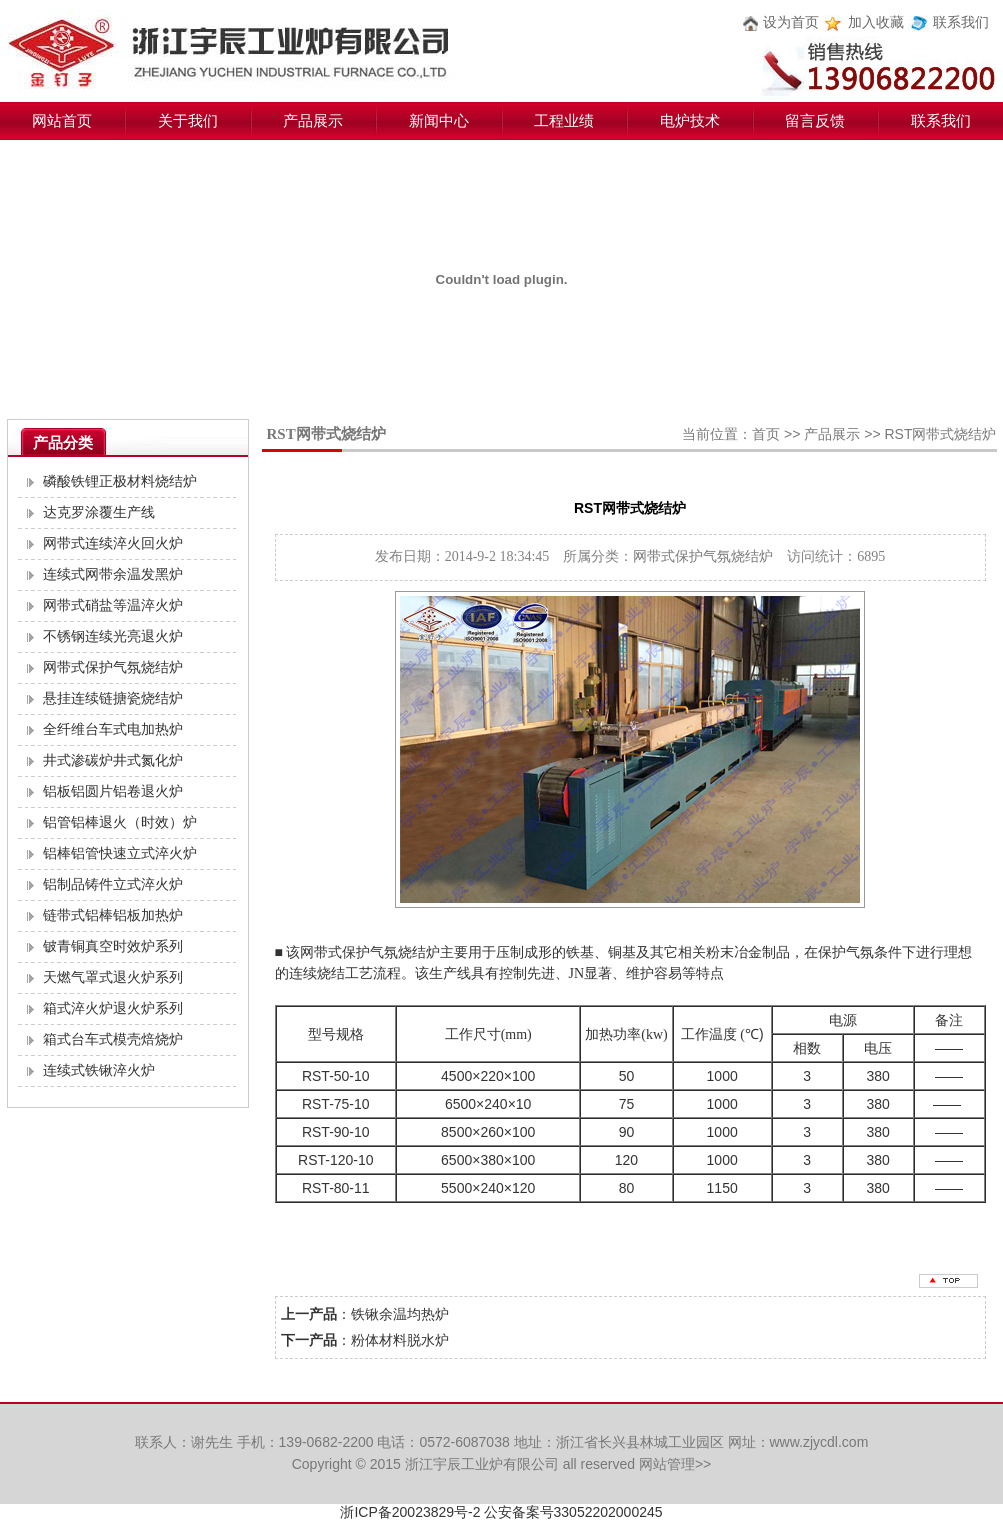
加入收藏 (876, 22)
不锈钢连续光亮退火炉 (113, 636)
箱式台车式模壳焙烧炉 (113, 1039)
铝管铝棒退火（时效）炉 (120, 822)
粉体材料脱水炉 (400, 1340)
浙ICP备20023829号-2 (410, 1512)
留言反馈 (815, 121)
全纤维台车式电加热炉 (113, 729)
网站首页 (62, 121)
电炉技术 (690, 121)
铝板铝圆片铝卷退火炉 (113, 791)
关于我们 (188, 121)
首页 (766, 434)
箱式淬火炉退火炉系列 (113, 1008)
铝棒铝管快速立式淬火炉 (120, 853)
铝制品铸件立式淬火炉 (113, 884)
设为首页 (791, 22)
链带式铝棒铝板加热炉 (113, 915)
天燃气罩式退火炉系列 (113, 977)
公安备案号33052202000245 (573, 1512)
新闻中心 (439, 121)
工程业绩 (564, 121)
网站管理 (667, 1464)
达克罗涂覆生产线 (99, 512)
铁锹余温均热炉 (400, 1314)
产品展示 (313, 121)
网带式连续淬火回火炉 (113, 543)
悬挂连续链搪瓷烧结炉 (113, 698)
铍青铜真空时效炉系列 (113, 946)
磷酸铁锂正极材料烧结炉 (120, 481)
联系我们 (961, 22)
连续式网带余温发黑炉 (113, 574)
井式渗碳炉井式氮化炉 (113, 760)
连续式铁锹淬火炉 (99, 1070)
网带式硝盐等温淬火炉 (113, 605)
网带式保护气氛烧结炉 (113, 667)
